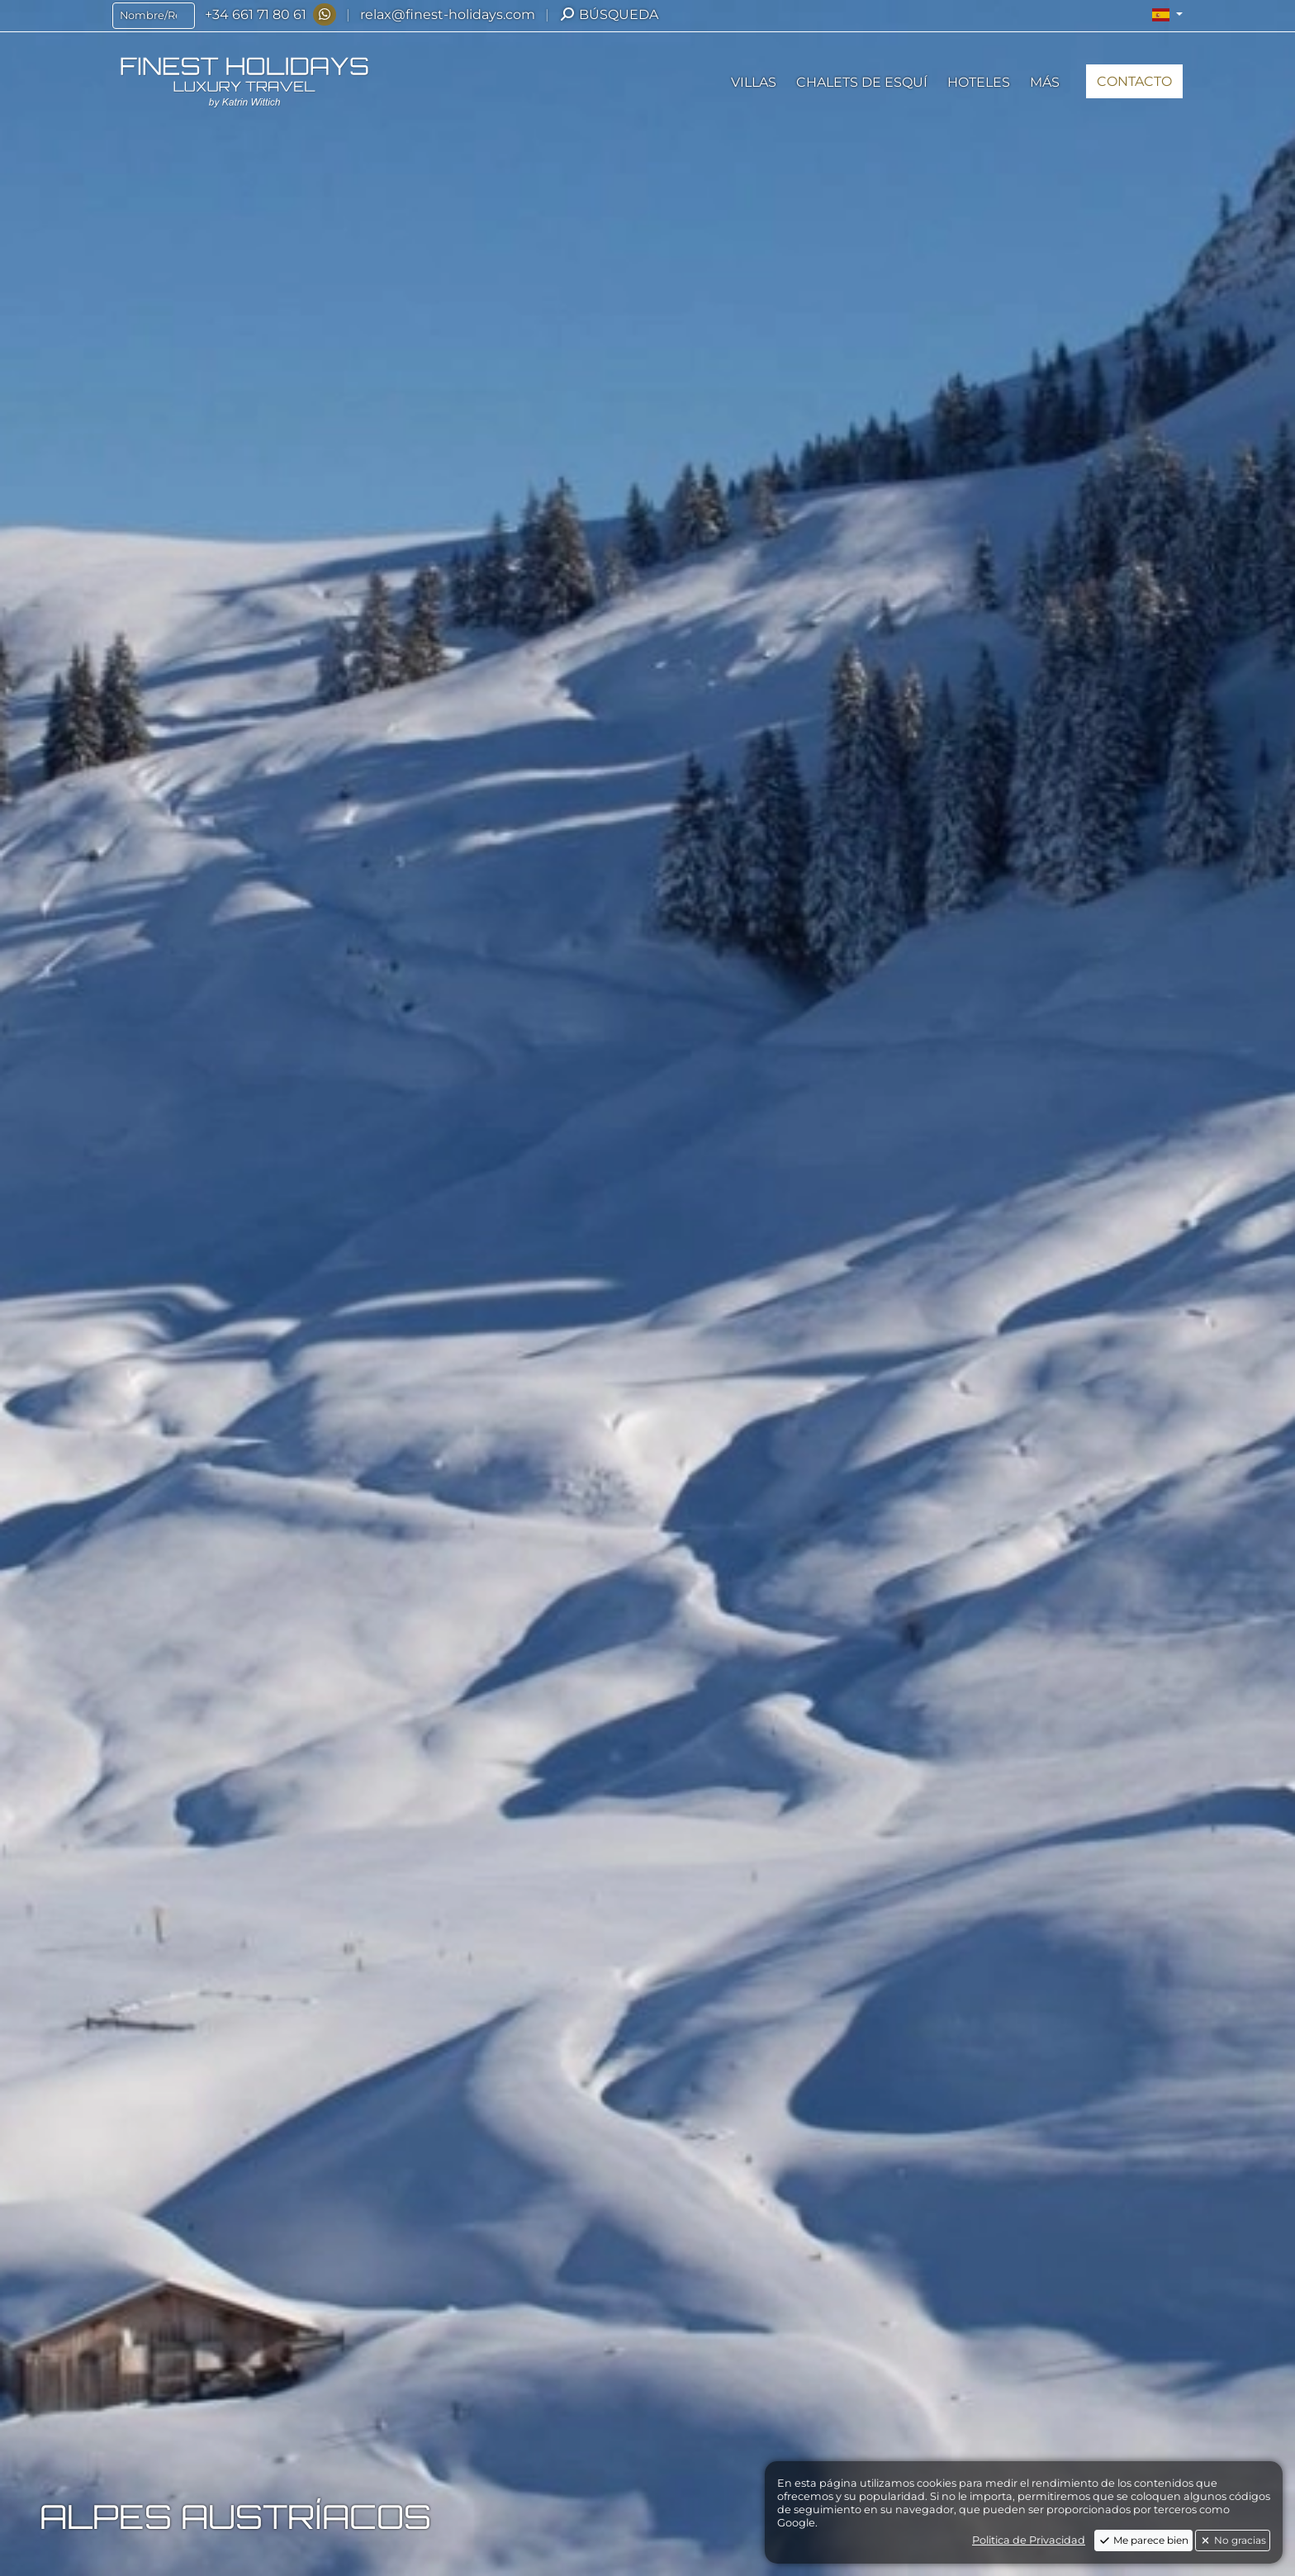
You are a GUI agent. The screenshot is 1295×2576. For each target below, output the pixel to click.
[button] (1167, 15)
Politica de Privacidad (1028, 2540)
